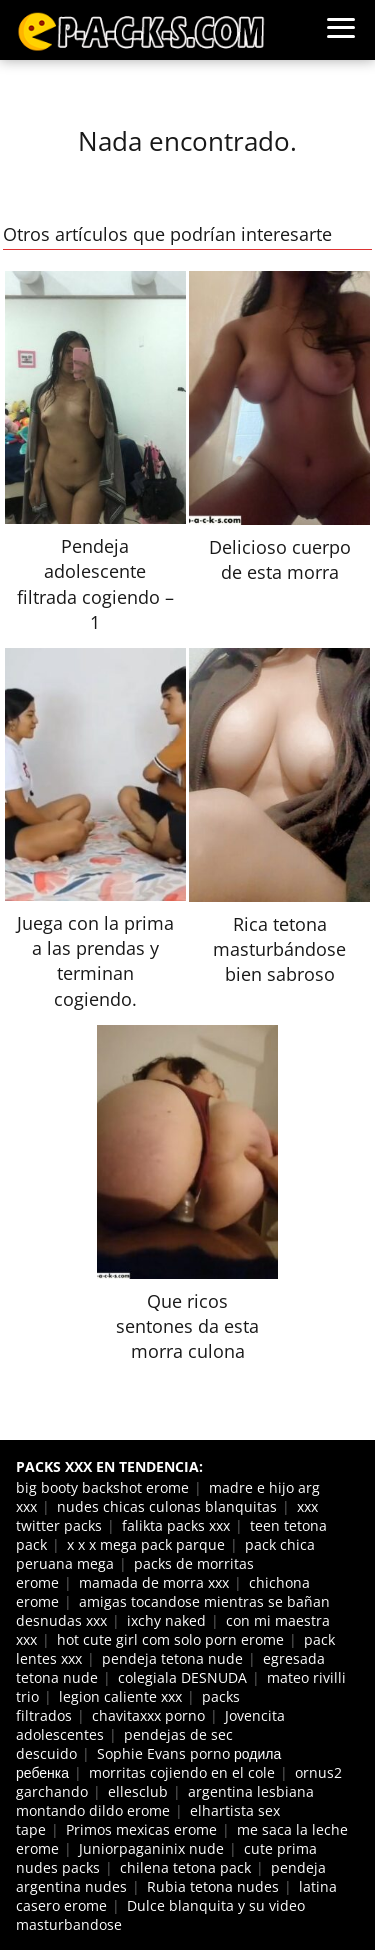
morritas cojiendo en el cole (182, 1772)
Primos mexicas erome (141, 1829)
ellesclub (138, 1791)
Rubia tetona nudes (213, 1886)
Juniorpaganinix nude (151, 1848)
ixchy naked (166, 1620)
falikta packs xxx (176, 1525)
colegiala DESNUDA (182, 1677)
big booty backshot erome (102, 1487)
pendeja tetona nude (172, 1658)
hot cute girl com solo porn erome (170, 1639)
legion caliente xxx (120, 1696)
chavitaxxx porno (148, 1715)
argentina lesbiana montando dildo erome (165, 1801)
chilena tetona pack (185, 1867)
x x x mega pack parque (146, 1544)
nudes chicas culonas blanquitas (167, 1506)
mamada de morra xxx (154, 1582)
